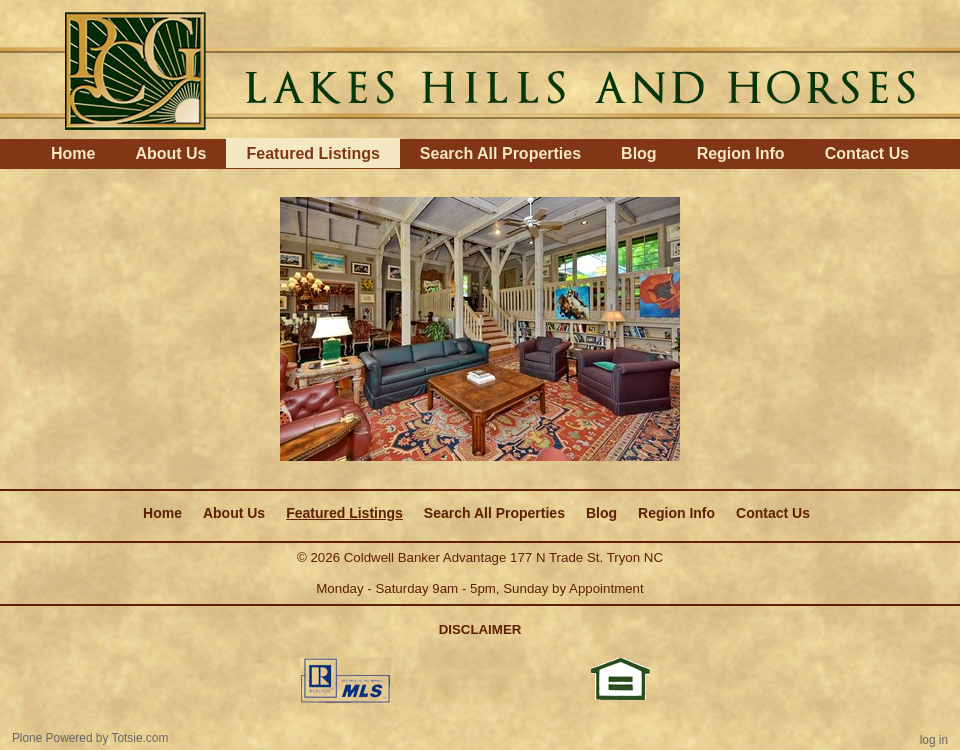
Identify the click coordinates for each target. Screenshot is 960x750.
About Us (170, 153)
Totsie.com (140, 738)
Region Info (741, 153)
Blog (639, 153)
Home (73, 153)
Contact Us (867, 153)
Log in (934, 740)
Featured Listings (312, 153)
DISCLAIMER (480, 629)
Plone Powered (52, 738)
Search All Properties (500, 153)
